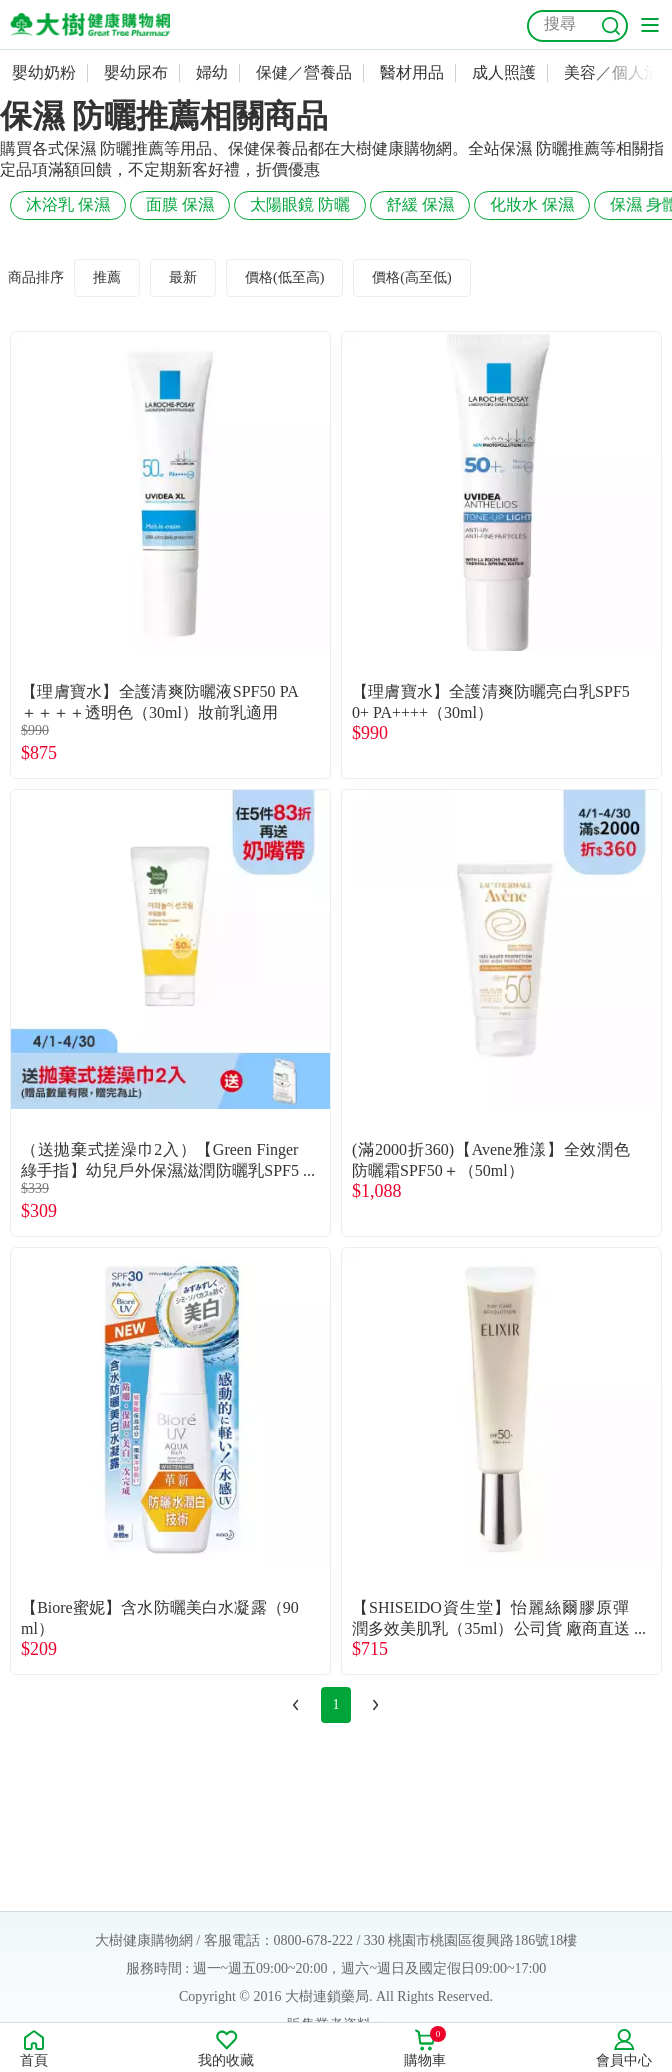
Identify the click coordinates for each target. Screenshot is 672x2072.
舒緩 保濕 (420, 204)
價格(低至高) (284, 277)
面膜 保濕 (180, 204)
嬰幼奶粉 (44, 72)
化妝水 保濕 (532, 204)
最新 (183, 277)
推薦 (107, 277)
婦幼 (212, 72)
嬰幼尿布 (136, 72)
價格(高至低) (411, 277)
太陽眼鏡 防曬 (300, 204)
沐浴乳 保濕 (68, 204)
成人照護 (504, 72)
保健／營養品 (304, 72)
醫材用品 (412, 72)
